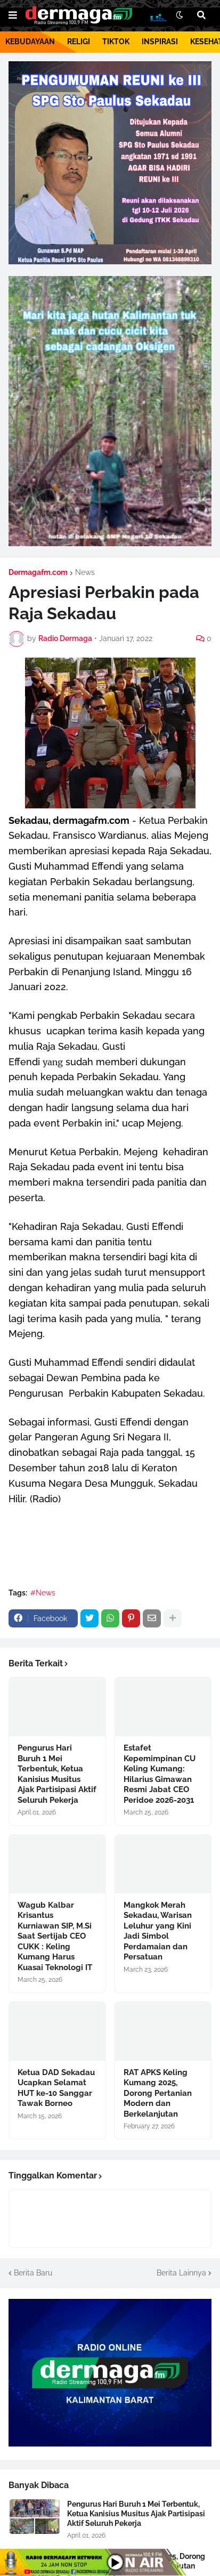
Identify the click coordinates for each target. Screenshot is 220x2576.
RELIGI (78, 41)
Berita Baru (33, 2273)
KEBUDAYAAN (30, 41)
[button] (13, 15)
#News (42, 1593)
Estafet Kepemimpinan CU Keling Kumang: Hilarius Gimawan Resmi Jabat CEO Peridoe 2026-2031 (159, 1774)
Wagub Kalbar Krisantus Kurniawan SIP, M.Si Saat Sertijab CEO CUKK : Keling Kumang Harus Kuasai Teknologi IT (55, 1936)
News (85, 572)
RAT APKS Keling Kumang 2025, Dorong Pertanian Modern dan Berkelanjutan (158, 2093)
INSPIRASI (160, 41)
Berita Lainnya (181, 2273)
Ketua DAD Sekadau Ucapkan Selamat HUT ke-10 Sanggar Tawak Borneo (56, 2088)
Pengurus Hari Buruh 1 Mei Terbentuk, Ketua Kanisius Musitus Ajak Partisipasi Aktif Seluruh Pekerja (57, 1774)
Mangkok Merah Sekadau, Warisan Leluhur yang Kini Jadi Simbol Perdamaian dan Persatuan (158, 1931)
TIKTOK (115, 41)
